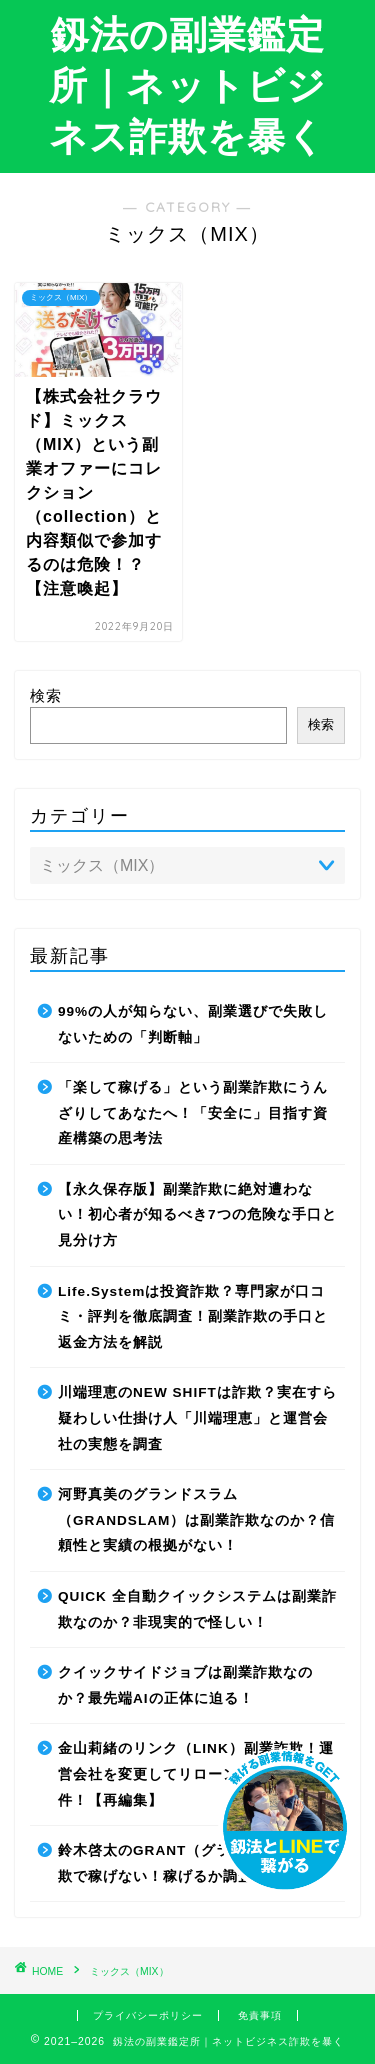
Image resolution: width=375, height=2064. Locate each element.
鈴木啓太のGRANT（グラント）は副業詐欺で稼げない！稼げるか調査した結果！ (197, 1863)
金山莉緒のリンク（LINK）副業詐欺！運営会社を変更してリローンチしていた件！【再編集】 (196, 1774)
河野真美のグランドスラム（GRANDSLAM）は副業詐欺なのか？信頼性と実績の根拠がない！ (196, 1520)
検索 (46, 695)
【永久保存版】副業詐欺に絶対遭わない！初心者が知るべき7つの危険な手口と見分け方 (197, 1215)
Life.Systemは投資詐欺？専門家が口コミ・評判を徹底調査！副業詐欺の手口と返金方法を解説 (193, 1317)
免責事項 (260, 2015)
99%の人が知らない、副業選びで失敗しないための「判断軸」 (193, 1024)
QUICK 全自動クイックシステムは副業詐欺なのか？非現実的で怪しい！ (197, 1609)
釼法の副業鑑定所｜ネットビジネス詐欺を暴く (187, 85)
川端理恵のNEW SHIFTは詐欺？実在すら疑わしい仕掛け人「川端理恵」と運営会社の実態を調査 (197, 1418)
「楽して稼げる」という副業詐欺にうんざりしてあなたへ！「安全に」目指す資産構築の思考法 (193, 1113)
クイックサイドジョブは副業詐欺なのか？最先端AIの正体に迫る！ (185, 1685)
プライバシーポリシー (148, 2015)
